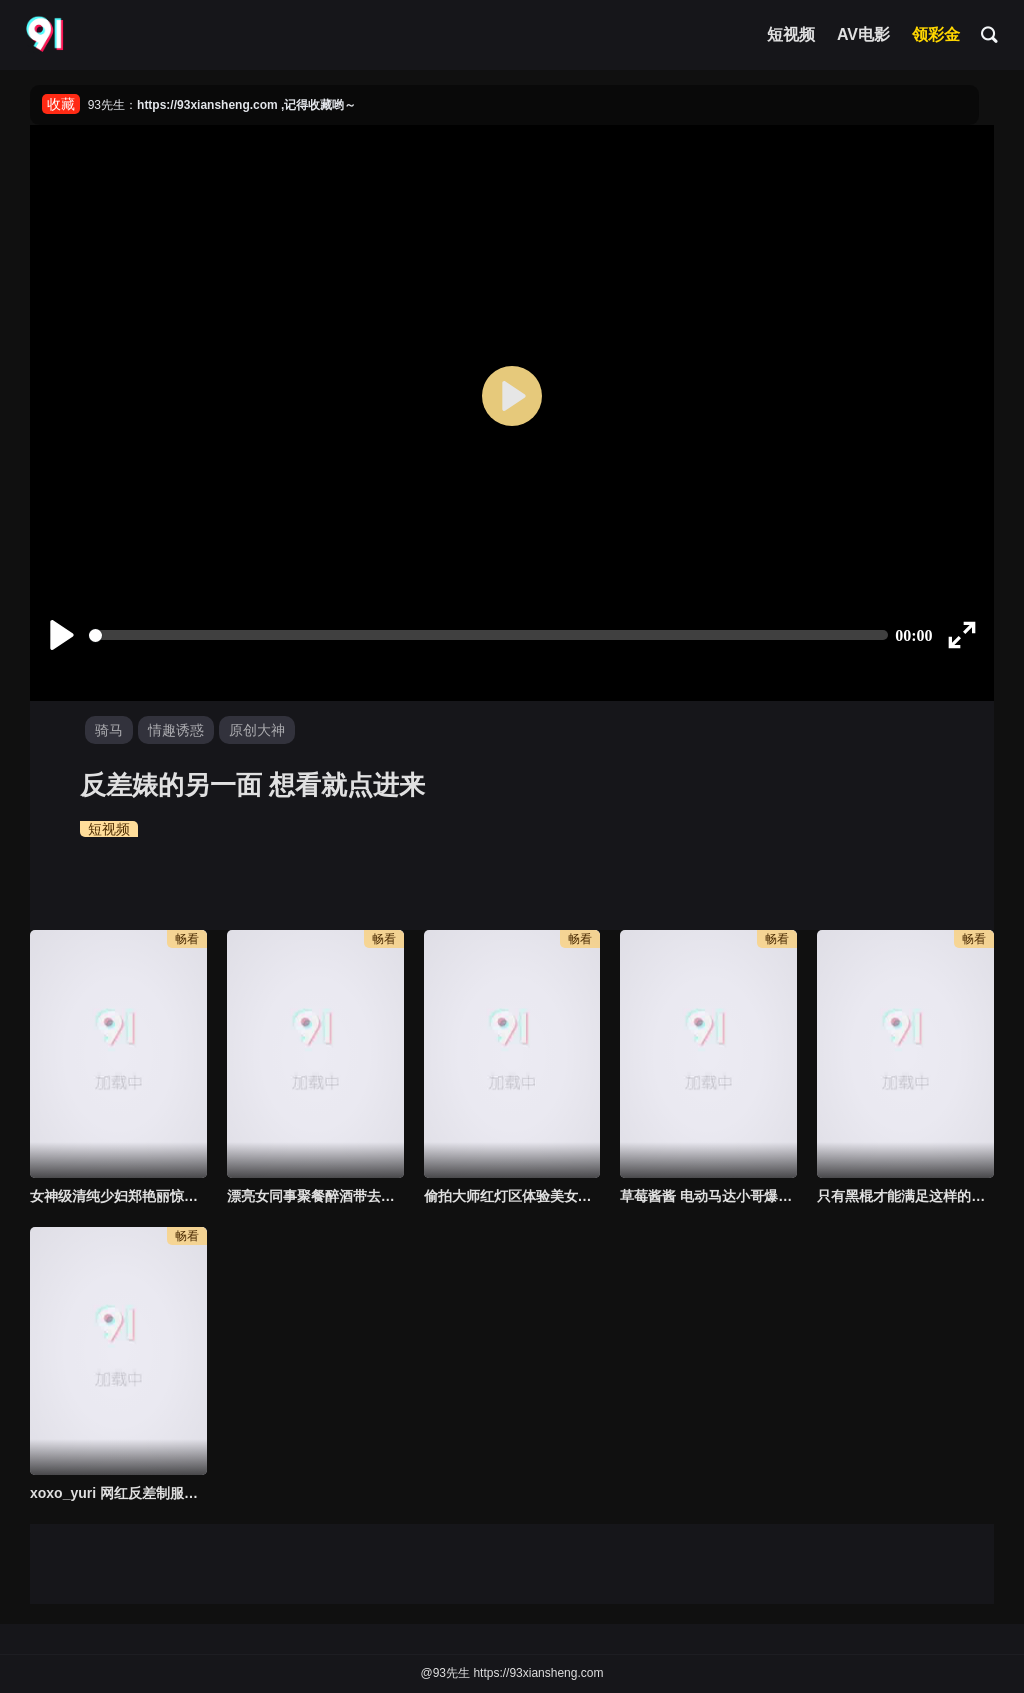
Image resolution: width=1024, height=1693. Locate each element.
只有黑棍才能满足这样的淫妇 (905, 1196)
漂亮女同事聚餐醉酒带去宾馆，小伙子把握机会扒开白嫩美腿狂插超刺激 (315, 1196)
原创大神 (257, 730)
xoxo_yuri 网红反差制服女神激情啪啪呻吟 (118, 1493)
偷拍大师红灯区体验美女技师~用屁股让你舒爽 (512, 1196)
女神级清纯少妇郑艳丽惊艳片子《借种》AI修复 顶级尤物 (118, 1196)
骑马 (109, 730)
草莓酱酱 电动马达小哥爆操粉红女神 (708, 1196)
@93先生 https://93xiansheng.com (512, 1673)
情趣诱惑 (176, 730)
